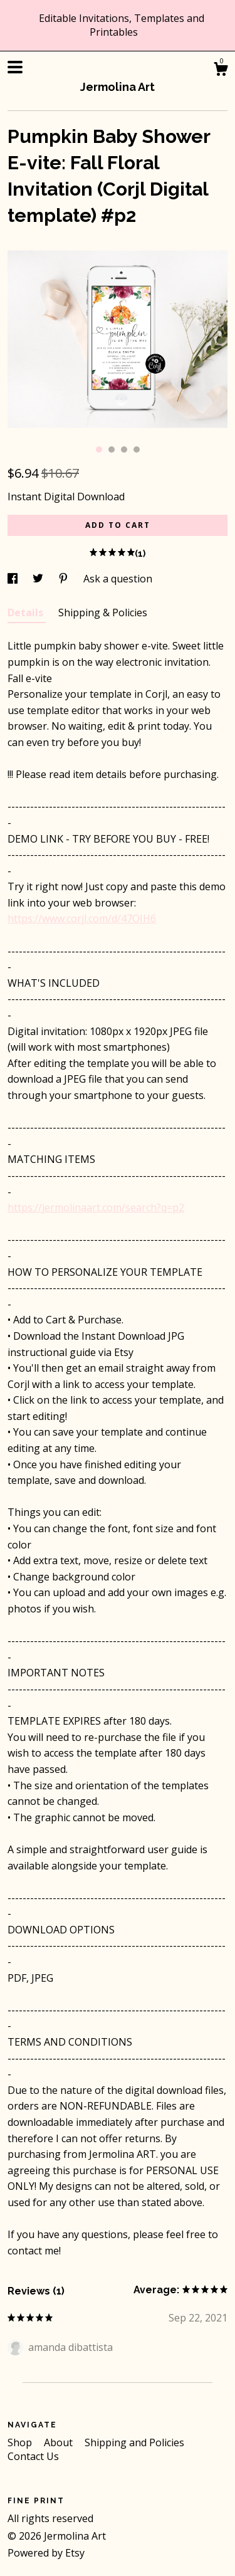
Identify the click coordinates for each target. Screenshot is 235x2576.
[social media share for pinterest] (64, 579)
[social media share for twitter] (39, 579)
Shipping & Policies (102, 612)
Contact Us (33, 2456)
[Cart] (220, 70)
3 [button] (124, 449)
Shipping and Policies (134, 2442)
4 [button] (136, 449)
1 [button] (99, 449)
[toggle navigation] (15, 67)
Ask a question (117, 579)
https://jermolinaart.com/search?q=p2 (96, 1207)
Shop (21, 2442)
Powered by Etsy (46, 2553)
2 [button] (111, 449)
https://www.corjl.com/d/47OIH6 (82, 918)
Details (27, 612)
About (59, 2442)
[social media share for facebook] (14, 579)
